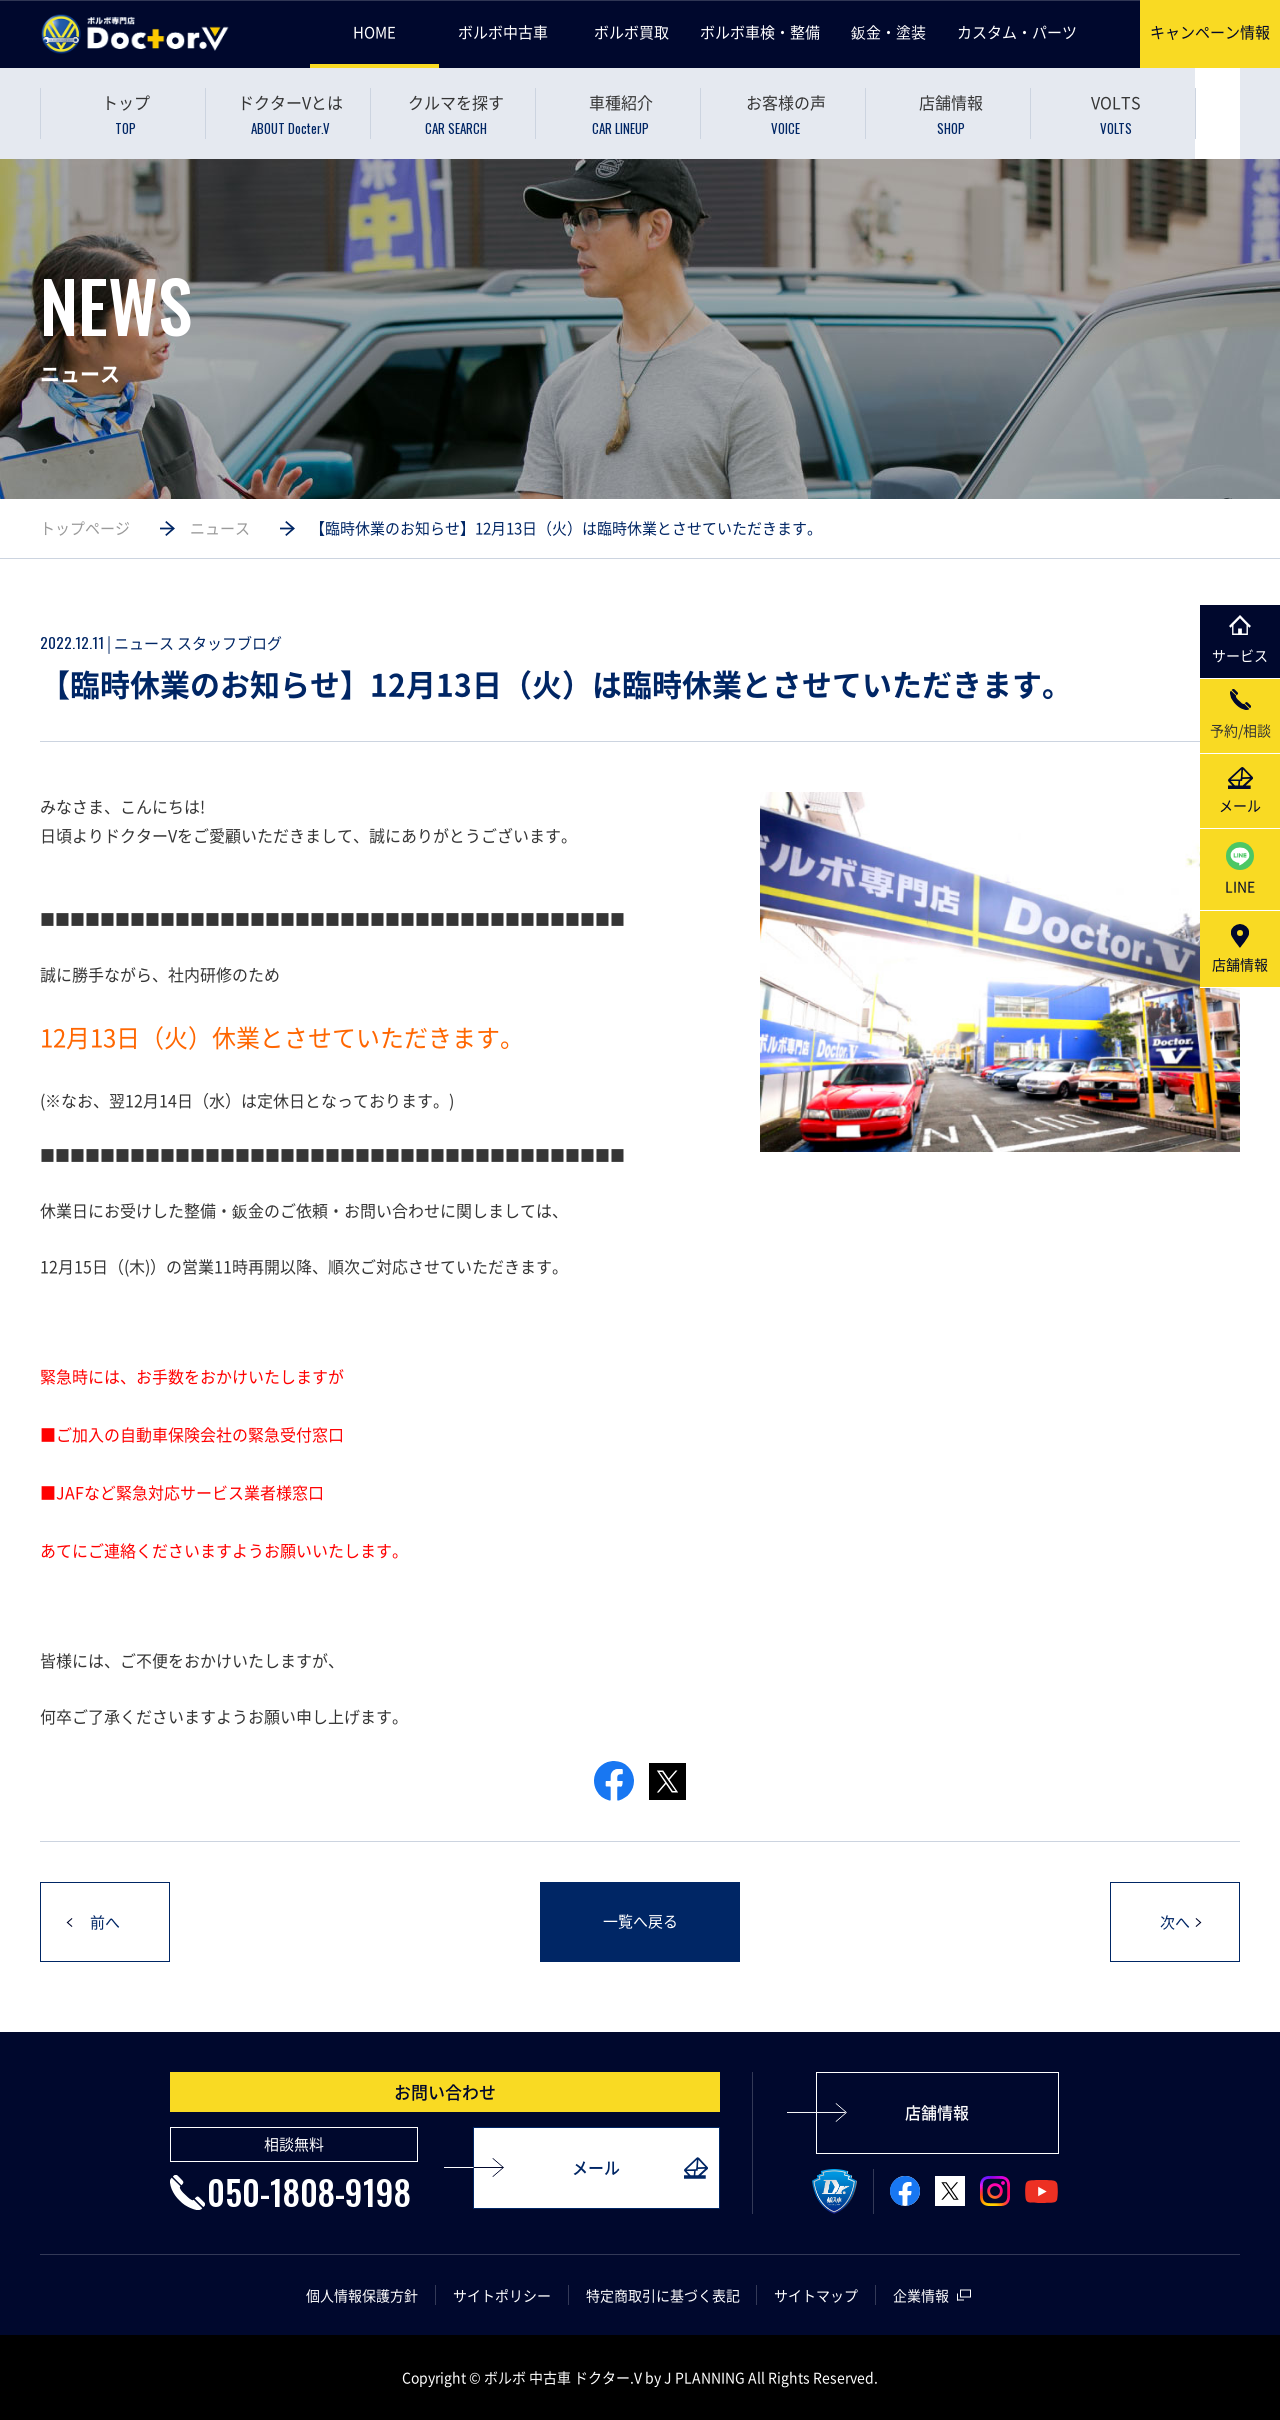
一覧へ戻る (640, 1922)
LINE (1240, 869)
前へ (105, 1923)
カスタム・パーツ (1017, 32)
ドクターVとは (290, 114)
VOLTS (1115, 114)
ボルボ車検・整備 (760, 32)
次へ (1175, 1923)
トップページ (85, 528)
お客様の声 (785, 114)
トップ (125, 114)
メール (596, 2168)
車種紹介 (620, 114)
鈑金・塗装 (888, 32)
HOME (374, 32)
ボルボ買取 (631, 32)
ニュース (220, 528)
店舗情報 (950, 114)
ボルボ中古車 (503, 32)
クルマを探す (455, 114)
